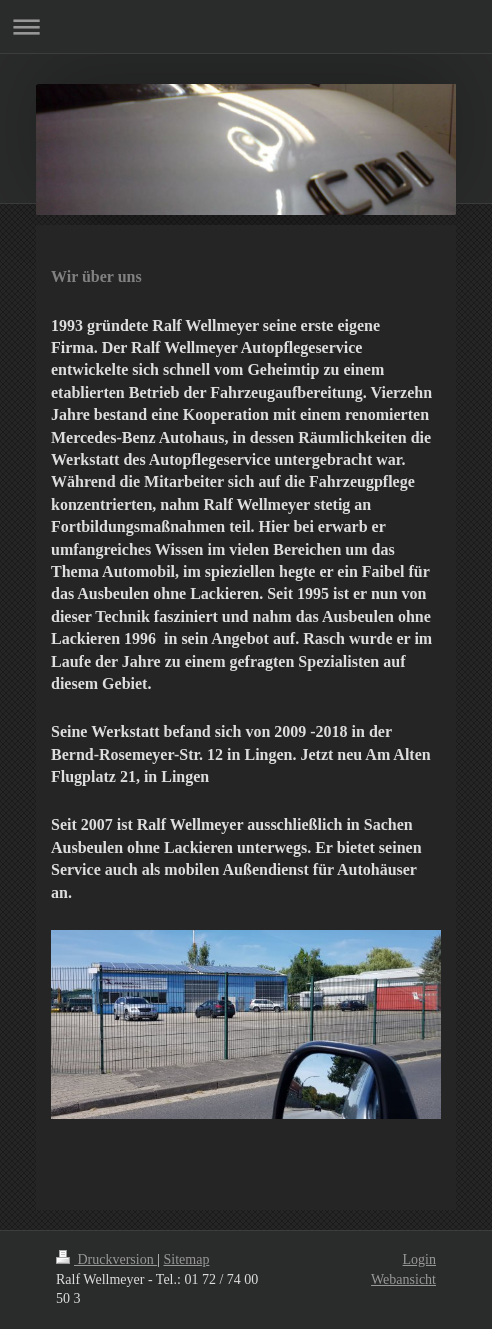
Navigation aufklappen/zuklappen (246, 26)
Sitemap (187, 1259)
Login (419, 1259)
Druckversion (106, 1259)
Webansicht (403, 1279)
